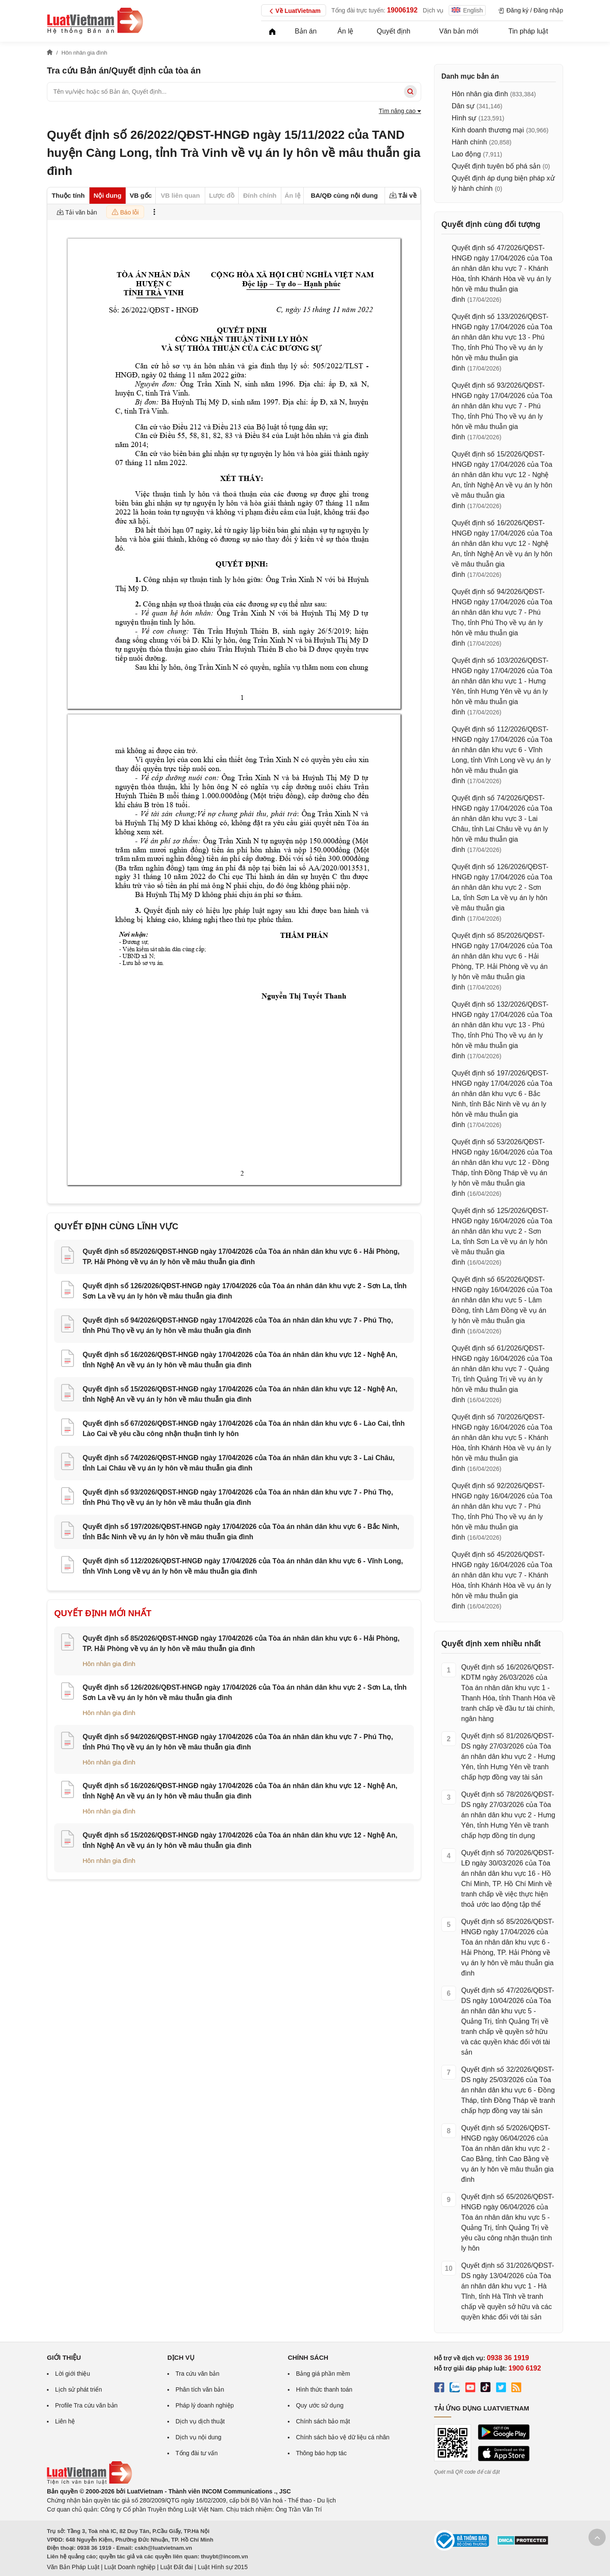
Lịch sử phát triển (78, 2389)
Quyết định (393, 31)
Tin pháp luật (528, 31)
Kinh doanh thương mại (488, 130)
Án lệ (346, 31)
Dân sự (463, 106)
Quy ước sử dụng (320, 2405)
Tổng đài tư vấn (197, 2453)
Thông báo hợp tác (321, 2453)
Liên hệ (65, 2421)
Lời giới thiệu (72, 2373)
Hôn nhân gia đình (109, 1663)
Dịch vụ (433, 10)
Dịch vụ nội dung (199, 2437)
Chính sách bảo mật (323, 2421)
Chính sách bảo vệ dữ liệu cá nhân (342, 2437)
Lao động (466, 154)
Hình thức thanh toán (324, 2389)
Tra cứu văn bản (197, 2373)
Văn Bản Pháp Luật (73, 2567)
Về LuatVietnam (293, 11)
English (467, 10)
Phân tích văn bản (200, 2389)
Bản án (306, 31)
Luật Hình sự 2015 (223, 2567)
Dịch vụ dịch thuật (200, 2421)
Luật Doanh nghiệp (129, 2567)
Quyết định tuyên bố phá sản (496, 166)
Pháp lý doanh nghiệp (205, 2405)
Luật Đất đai (176, 2567)
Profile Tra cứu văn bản (86, 2405)
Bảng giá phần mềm (323, 2373)
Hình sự (464, 118)
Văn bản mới (458, 31)
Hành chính (469, 142)
